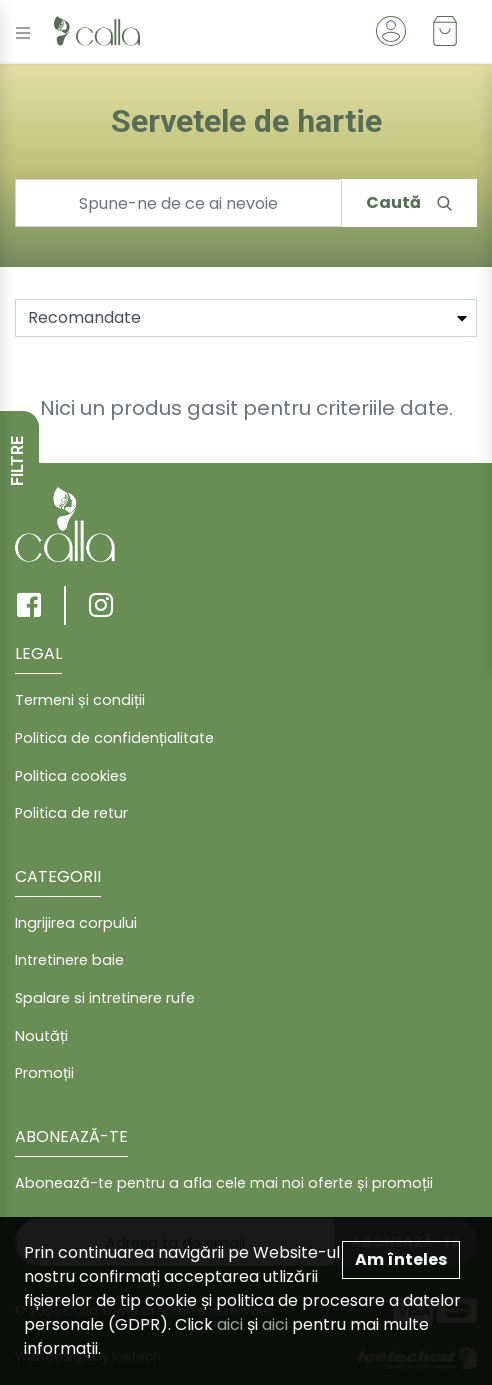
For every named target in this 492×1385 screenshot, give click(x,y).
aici (230, 1324)
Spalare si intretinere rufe (105, 998)
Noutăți (41, 1036)
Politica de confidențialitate (114, 738)
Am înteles (401, 1259)
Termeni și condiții (80, 700)
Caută (409, 202)
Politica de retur (71, 813)
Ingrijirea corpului (76, 923)
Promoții (44, 1073)
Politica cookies (71, 776)
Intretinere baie (69, 960)
